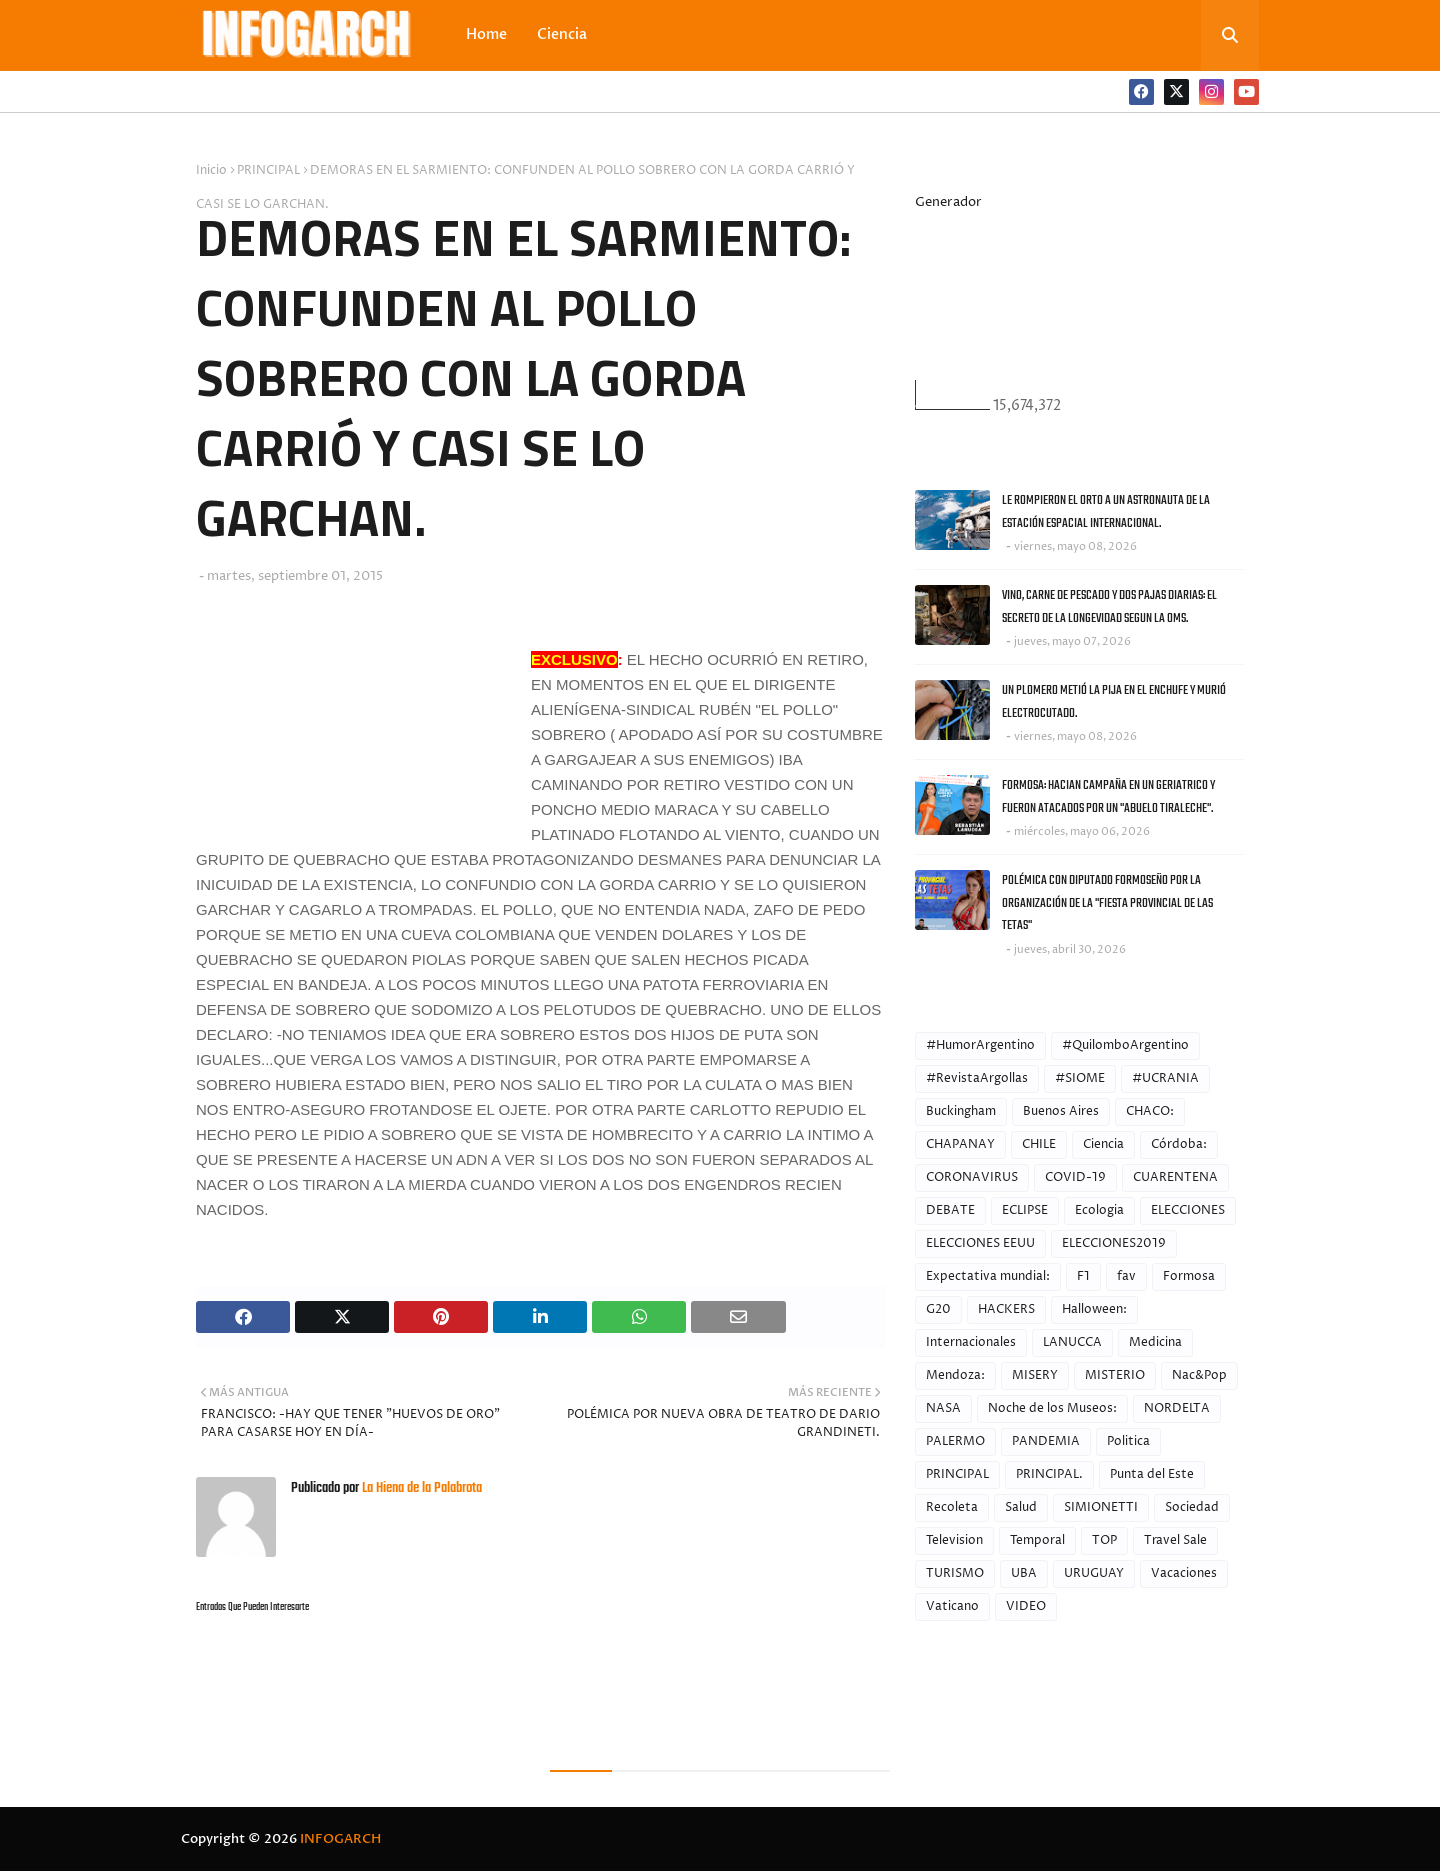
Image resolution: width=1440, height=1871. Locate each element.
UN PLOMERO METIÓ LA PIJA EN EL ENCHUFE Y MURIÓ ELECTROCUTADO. (1114, 702)
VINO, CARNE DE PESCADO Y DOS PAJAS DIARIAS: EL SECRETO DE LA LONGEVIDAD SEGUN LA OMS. (1109, 607)
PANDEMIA (1046, 1441)
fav (1126, 1276)
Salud (1021, 1507)
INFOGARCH (340, 1839)
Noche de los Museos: (1052, 1408)
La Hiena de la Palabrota (420, 1488)
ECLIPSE (1025, 1210)
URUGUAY (1094, 1573)
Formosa (1189, 1276)
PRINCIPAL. (1049, 1474)
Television (954, 1540)
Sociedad (1192, 1507)
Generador (948, 202)
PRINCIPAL (268, 170)
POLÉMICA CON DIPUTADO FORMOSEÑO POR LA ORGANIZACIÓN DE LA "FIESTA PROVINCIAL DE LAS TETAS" (1107, 903)
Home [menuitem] (486, 34)
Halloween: (1094, 1309)
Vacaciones (1184, 1573)
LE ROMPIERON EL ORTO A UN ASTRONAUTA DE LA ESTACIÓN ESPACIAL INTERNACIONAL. (1106, 512)
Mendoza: (955, 1375)
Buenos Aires (1061, 1111)
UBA (1024, 1573)
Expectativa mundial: (988, 1276)
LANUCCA (1072, 1342)
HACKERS (1006, 1309)
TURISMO (955, 1573)
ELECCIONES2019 (1114, 1243)
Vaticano (952, 1606)
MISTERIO (1115, 1375)
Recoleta (952, 1507)
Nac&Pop (1199, 1375)
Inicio (211, 170)
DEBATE (950, 1210)
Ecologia (1099, 1210)
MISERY (1035, 1375)
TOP (1104, 1540)
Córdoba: (1179, 1144)
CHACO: (1150, 1111)
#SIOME (1080, 1078)
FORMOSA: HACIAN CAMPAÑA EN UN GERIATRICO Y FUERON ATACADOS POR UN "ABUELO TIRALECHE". (1108, 797)
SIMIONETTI (1101, 1507)
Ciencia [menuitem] (562, 34)
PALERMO (955, 1441)
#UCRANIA (1165, 1078)
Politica (1128, 1441)
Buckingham (961, 1111)
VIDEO (1026, 1606)
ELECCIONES (1188, 1210)
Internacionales (971, 1342)
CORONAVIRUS (972, 1177)
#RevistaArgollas (977, 1078)
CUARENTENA (1175, 1177)
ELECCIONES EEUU (980, 1243)
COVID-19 (1075, 1177)
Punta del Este (1152, 1474)
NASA (943, 1408)
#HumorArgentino (980, 1045)
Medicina (1155, 1342)
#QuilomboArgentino (1125, 1045)
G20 (938, 1309)
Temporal (1037, 1540)
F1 (1083, 1276)
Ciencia (1103, 1144)
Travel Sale (1175, 1540)
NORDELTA (1177, 1408)
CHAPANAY (960, 1144)
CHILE (1039, 1144)
